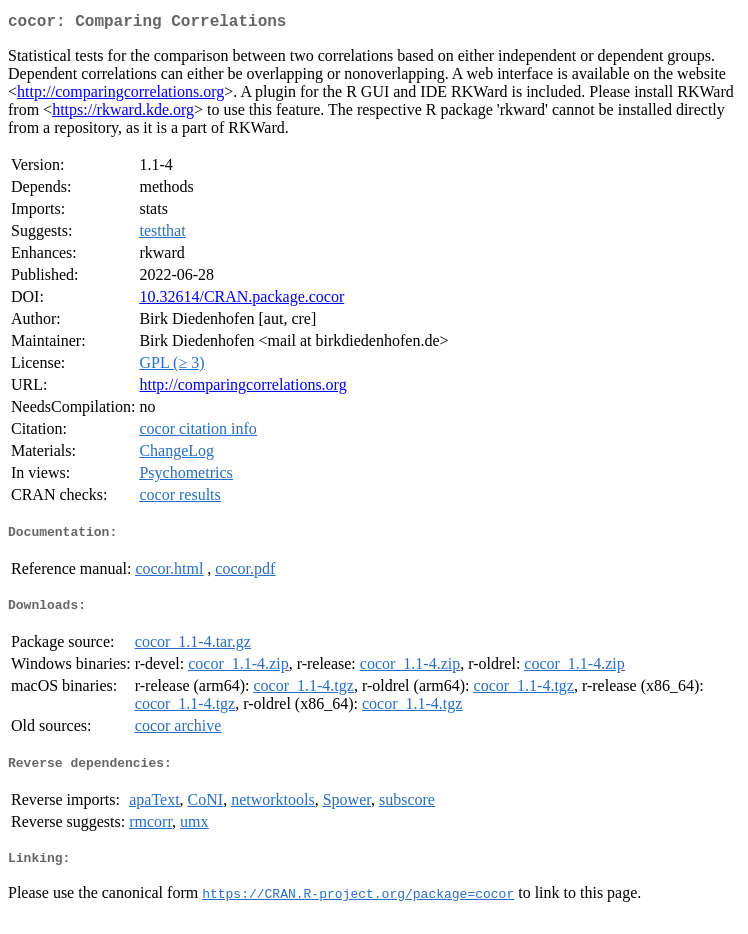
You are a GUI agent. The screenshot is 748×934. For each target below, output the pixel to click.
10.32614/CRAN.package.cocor (241, 300)
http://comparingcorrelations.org (120, 95)
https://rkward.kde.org (123, 113)
